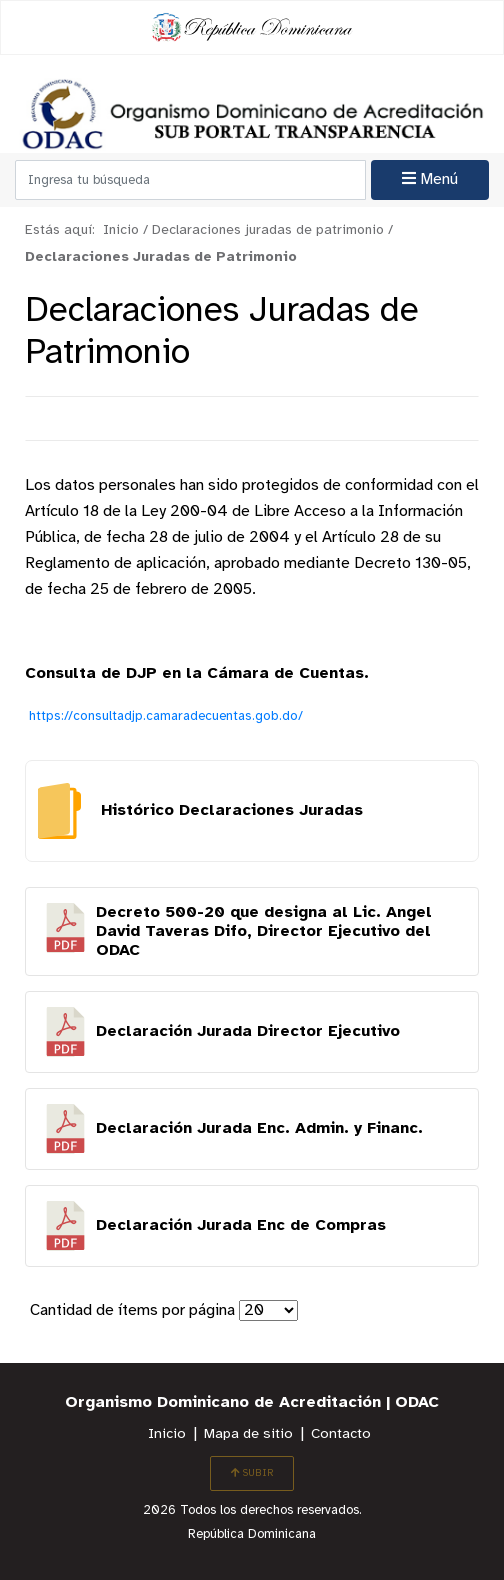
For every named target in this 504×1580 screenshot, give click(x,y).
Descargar (252, 931)
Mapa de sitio (248, 1434)
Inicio (167, 1434)
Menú (430, 179)
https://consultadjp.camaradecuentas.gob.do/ (166, 716)
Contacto (341, 1434)
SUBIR (252, 1473)
